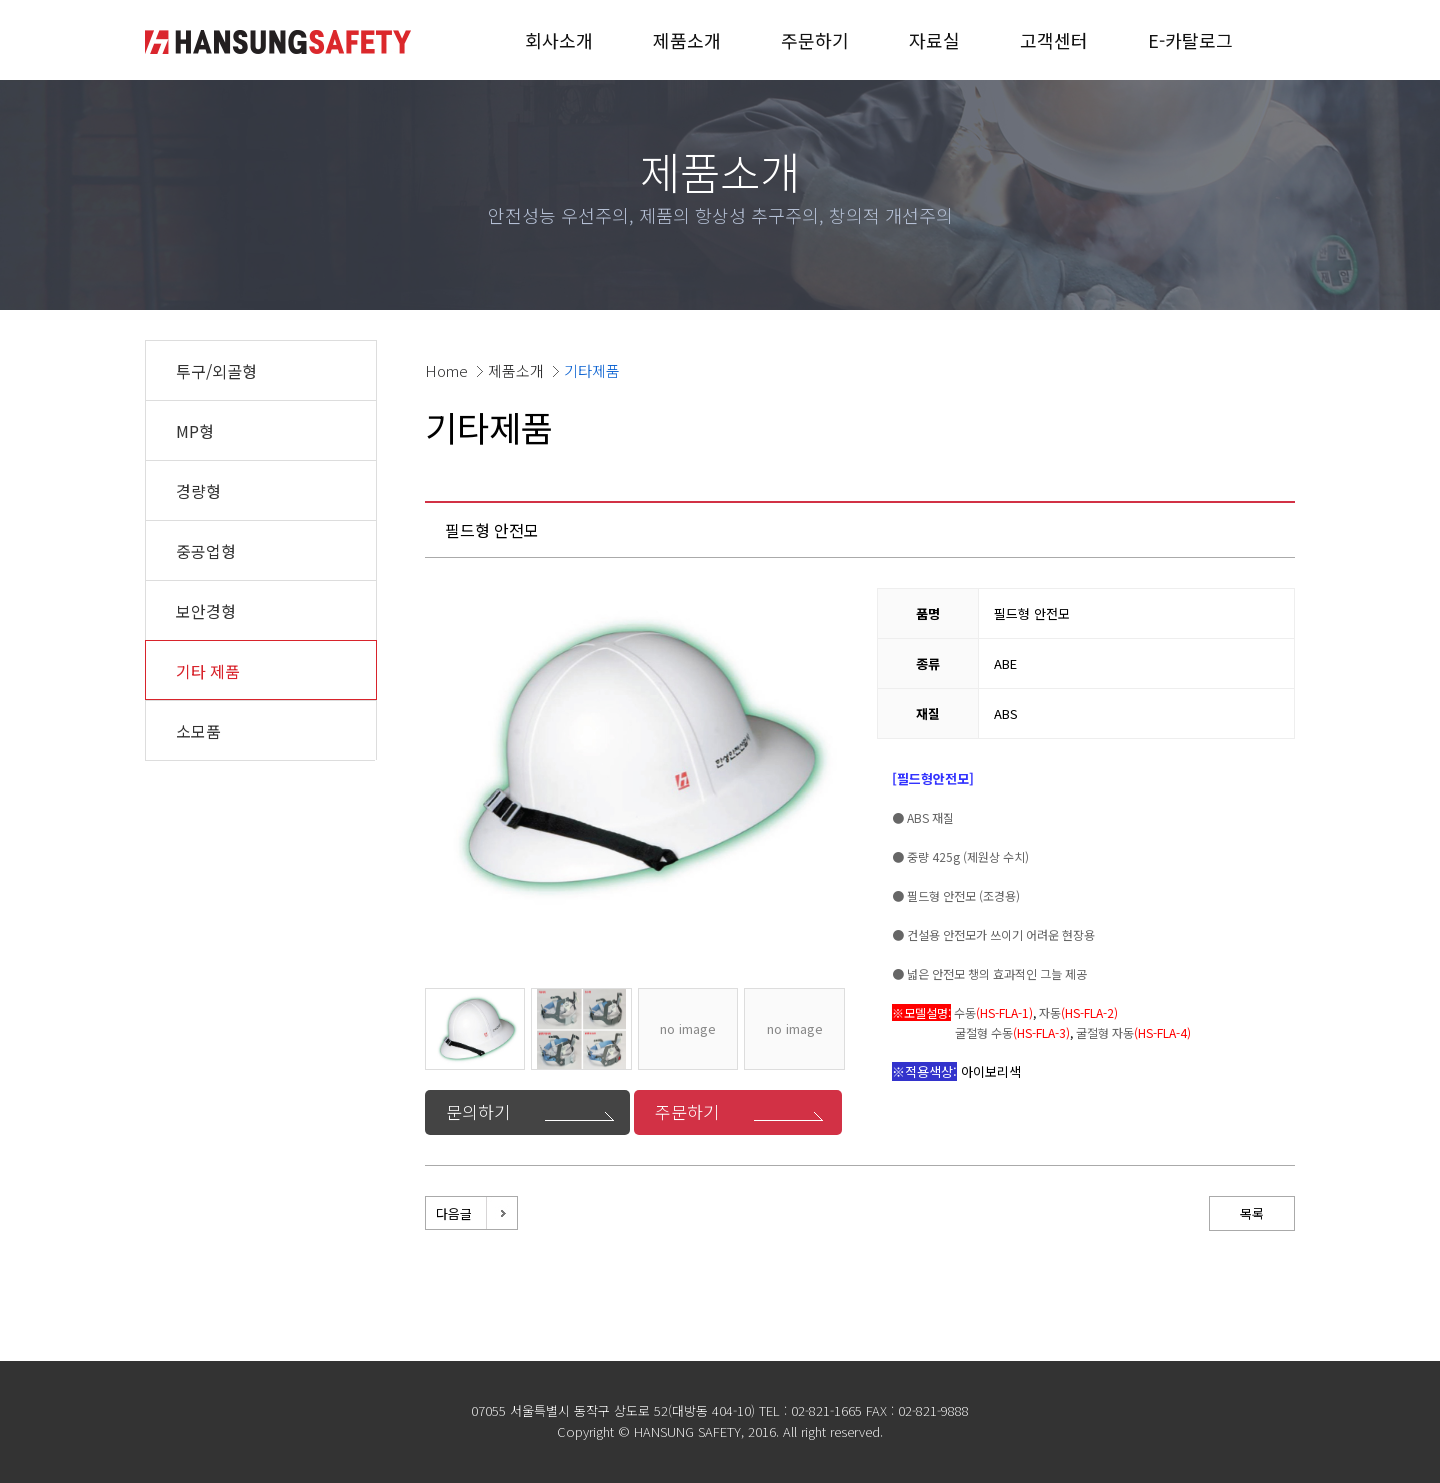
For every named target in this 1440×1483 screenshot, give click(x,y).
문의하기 (478, 1111)
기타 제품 (208, 671)
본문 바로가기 (0, 0)
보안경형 (206, 611)
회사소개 (559, 40)
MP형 (195, 431)
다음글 (454, 1213)
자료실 (934, 40)
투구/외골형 (216, 371)
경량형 (198, 491)
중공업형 (206, 551)
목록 (1252, 1213)
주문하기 (815, 40)
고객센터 (1054, 40)
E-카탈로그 (1190, 40)
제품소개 (687, 40)
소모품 (198, 731)
